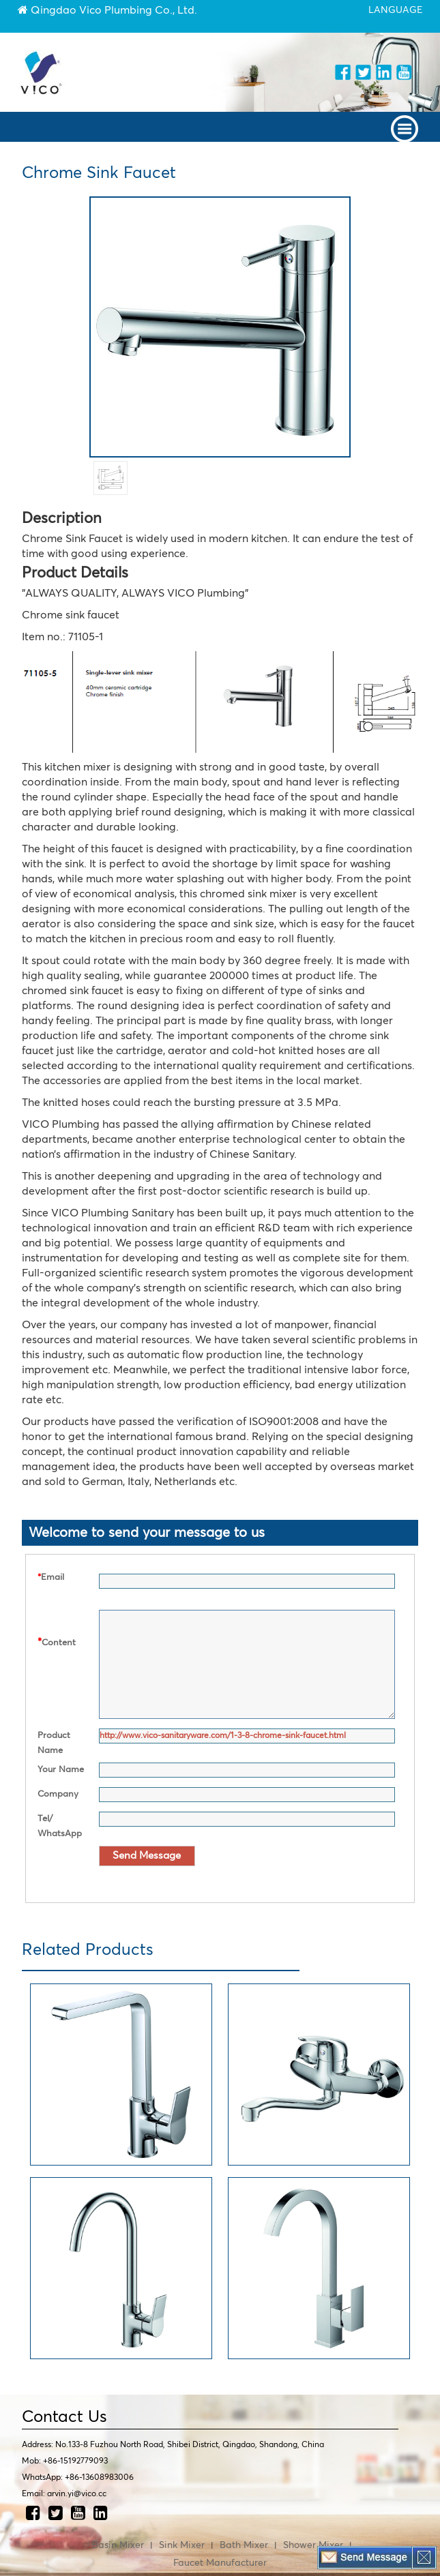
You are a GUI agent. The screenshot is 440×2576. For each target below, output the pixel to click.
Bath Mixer (244, 2545)
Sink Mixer (182, 2545)
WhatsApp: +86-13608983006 (78, 2478)
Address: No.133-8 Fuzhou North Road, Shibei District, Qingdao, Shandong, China (173, 2445)
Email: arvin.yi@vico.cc (64, 2494)
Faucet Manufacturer (220, 2563)
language (395, 10)
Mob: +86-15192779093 (65, 2461)
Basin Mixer (118, 2545)
